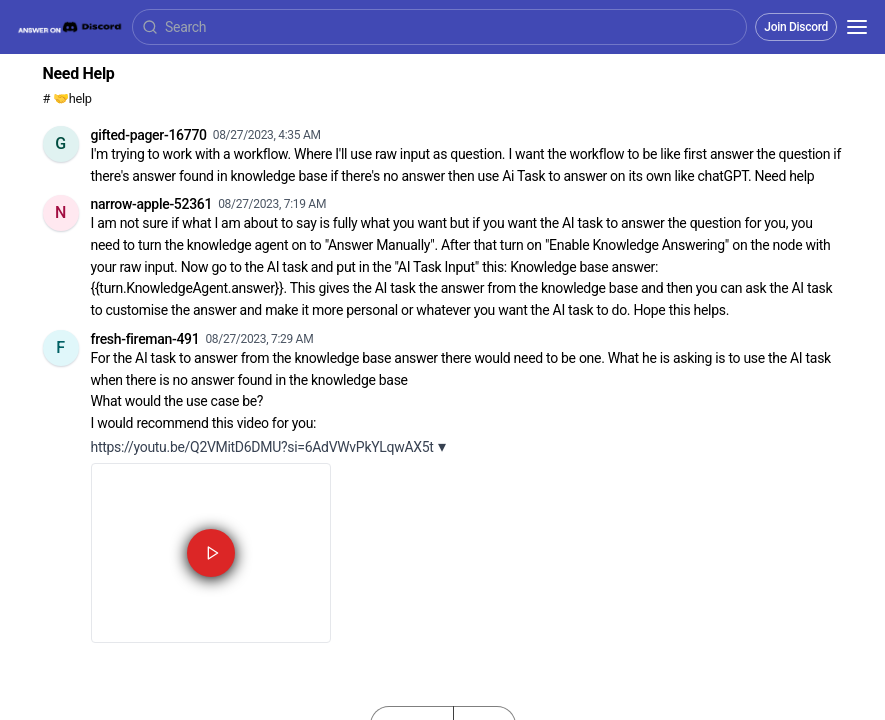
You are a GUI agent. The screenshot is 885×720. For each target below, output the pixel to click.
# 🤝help (67, 98)
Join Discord (796, 27)
